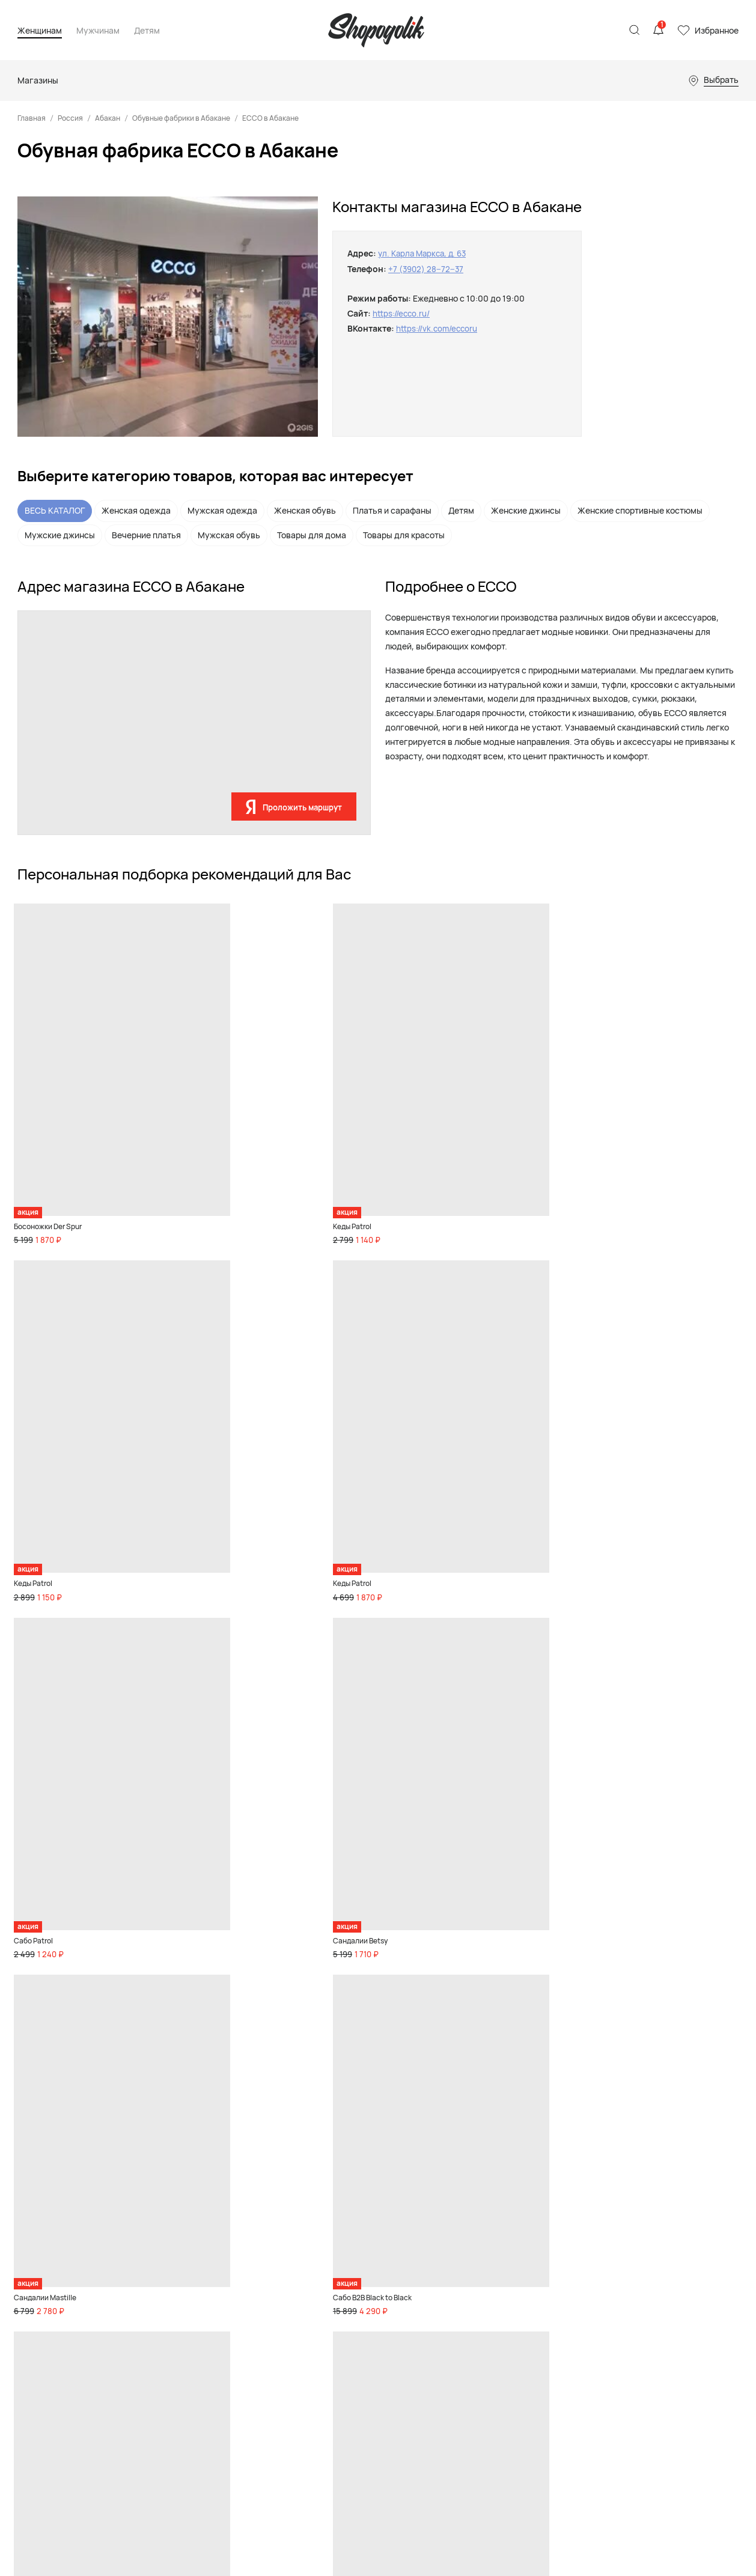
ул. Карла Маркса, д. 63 (425, 253)
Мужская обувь (229, 535)
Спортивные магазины (494, 2291)
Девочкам (369, 2244)
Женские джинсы (526, 510)
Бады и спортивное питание (171, 2396)
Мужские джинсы (60, 535)
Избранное (717, 30)
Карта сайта (40, 2339)
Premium (164, 2306)
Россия (70, 118)
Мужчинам (98, 31)
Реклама (622, 2225)
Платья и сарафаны (392, 510)
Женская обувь (305, 510)
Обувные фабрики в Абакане (181, 118)
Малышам (368, 2275)
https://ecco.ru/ (403, 313)
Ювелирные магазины (493, 2383)
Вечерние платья (146, 535)
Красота (164, 2338)
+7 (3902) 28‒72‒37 (427, 269)
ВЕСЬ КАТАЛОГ (55, 510)
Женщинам (39, 31)
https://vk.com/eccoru (439, 328)
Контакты (624, 2241)
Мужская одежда (222, 510)
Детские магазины (486, 2275)
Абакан (107, 118)
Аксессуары (171, 2291)
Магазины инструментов (498, 2367)
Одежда (163, 2275)
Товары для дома (311, 535)
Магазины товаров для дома (504, 2306)
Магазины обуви (482, 2260)
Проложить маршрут (302, 807)
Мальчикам (371, 2260)
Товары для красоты (404, 535)
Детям (147, 31)
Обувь (160, 2244)
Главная (31, 118)
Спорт (160, 2323)
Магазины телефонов (492, 2352)
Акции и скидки (177, 2454)
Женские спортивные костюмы (640, 510)
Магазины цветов (484, 2398)
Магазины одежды (485, 2244)
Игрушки (366, 2291)
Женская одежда (136, 510)
